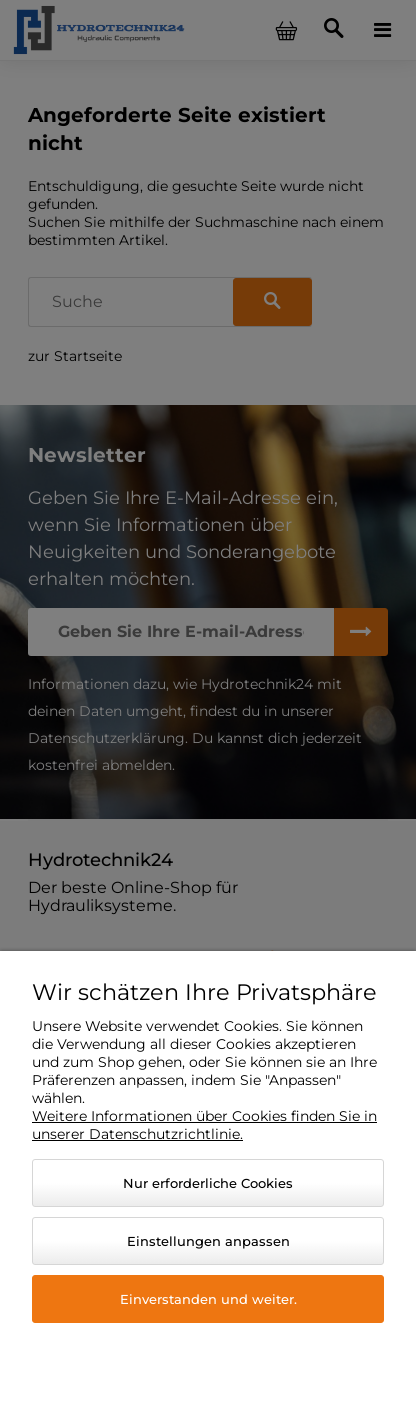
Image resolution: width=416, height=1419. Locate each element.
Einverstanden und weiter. (208, 1299)
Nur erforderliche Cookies (208, 1183)
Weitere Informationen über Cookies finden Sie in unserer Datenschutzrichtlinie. (204, 1125)
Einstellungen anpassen (208, 1241)
